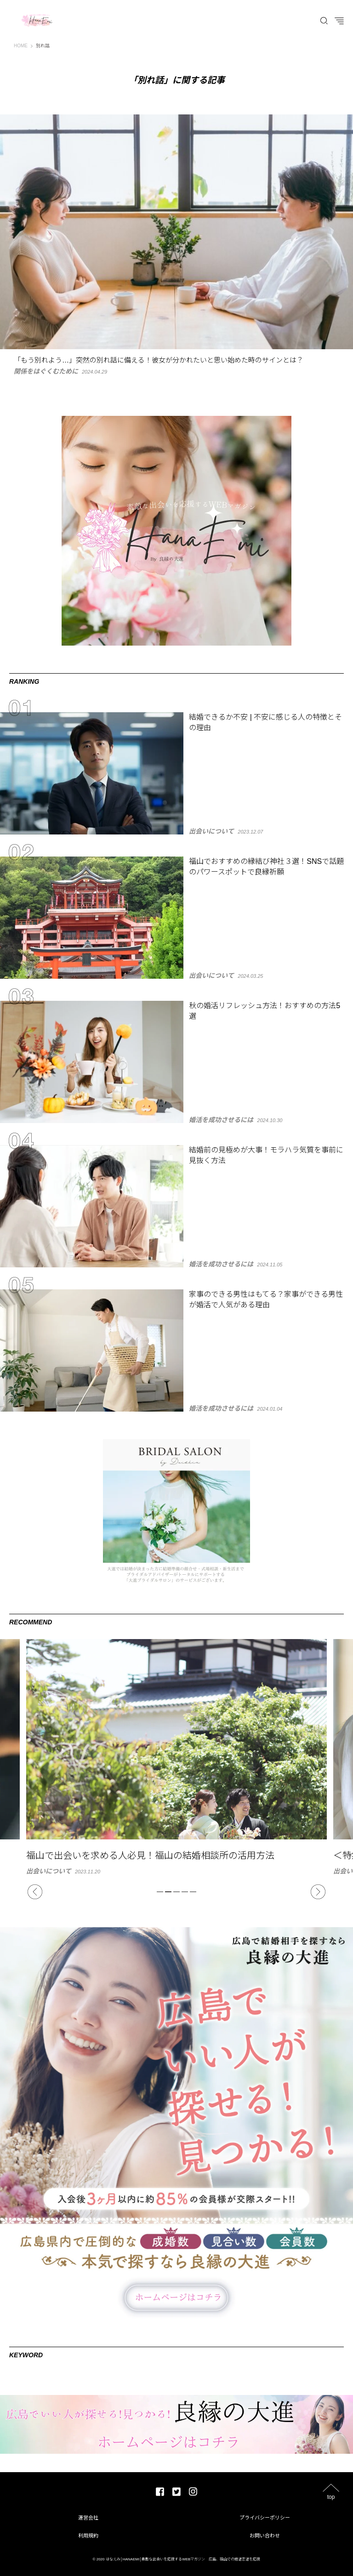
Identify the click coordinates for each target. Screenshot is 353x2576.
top (331, 2497)
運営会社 (88, 2517)
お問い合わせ (265, 2535)
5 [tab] (193, 1891)
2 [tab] (168, 1891)
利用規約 (88, 2535)
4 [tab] (185, 1891)
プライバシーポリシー (264, 2517)
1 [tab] (160, 1891)
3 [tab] (176, 1891)
